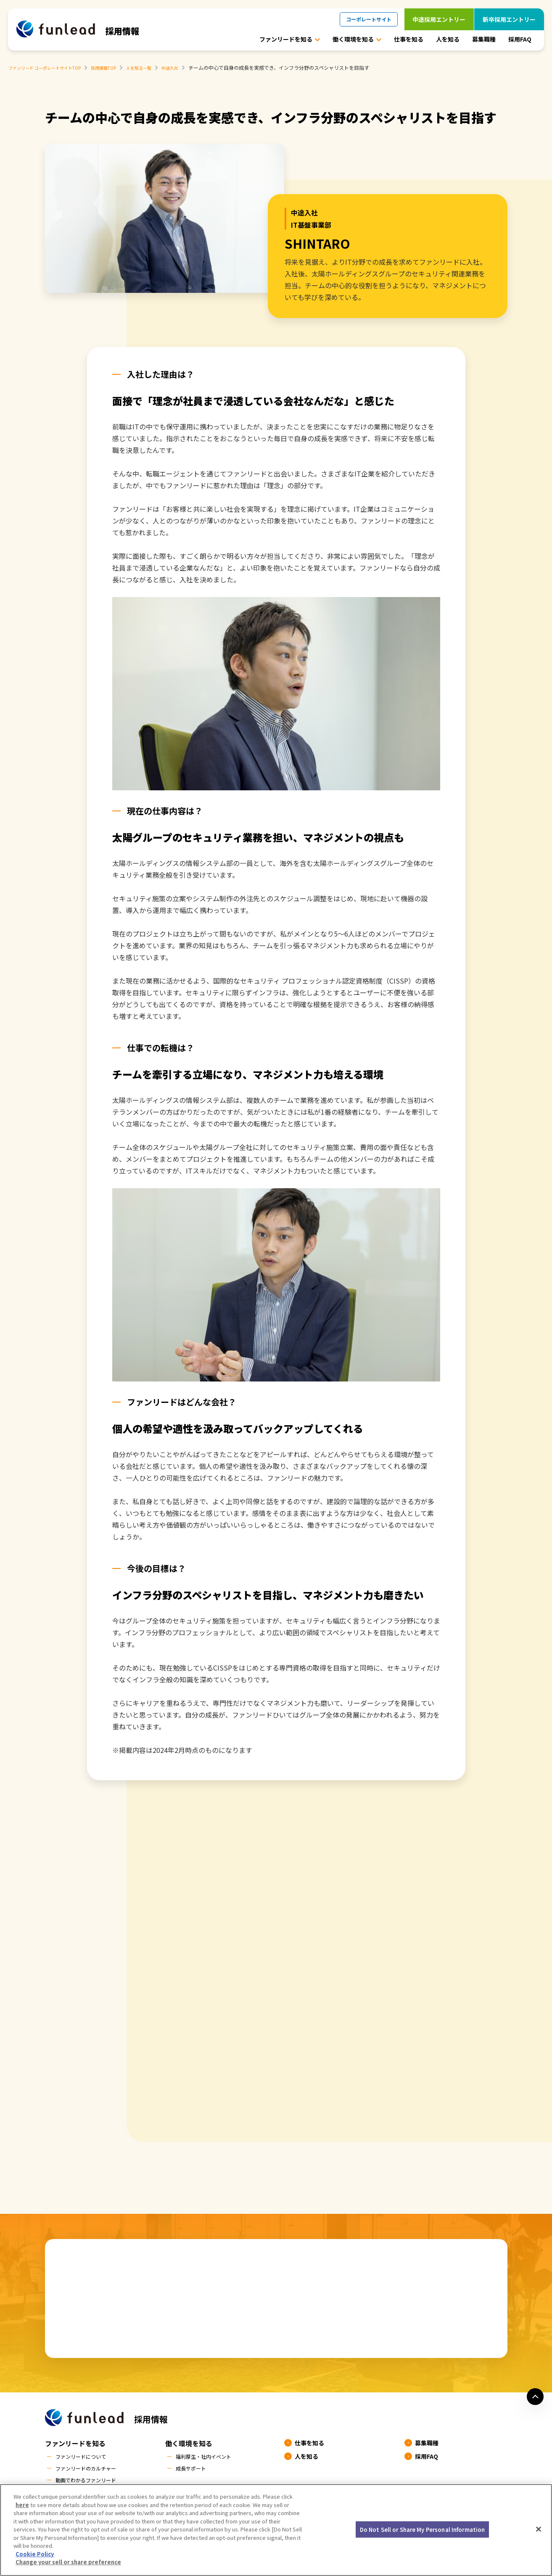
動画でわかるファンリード (90, 2482)
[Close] (538, 2532)
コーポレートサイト (368, 19)
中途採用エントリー (438, 19)
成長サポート (193, 2469)
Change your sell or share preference (68, 2566)
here (22, 2508)
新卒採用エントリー (509, 19)
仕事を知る (408, 39)
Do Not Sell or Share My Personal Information (422, 2533)
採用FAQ (519, 39)
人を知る (448, 39)
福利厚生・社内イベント (208, 2457)
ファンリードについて (84, 2457)
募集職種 (484, 39)
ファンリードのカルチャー (90, 2469)
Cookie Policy (35, 2557)
